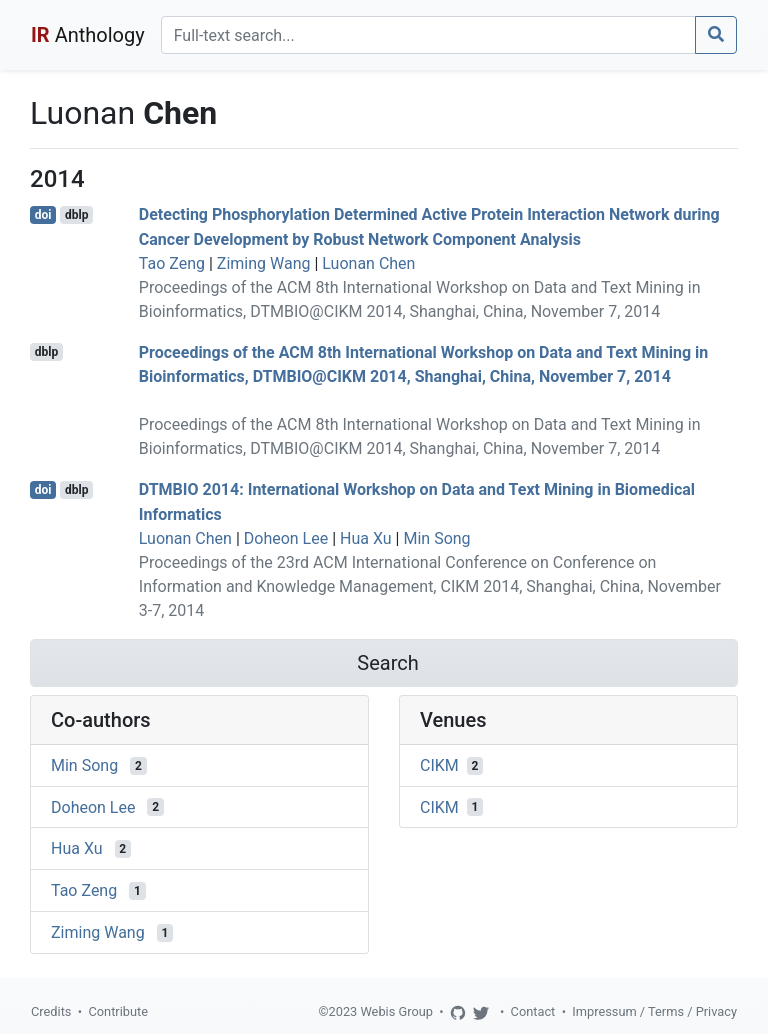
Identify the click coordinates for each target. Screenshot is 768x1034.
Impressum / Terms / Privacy (654, 1011)
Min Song (436, 538)
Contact (533, 1011)
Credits (51, 1011)
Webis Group (396, 1011)
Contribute (118, 1011)
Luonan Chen (368, 263)
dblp (76, 215)
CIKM (439, 765)
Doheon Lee (286, 538)
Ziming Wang (264, 263)
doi (43, 215)
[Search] (428, 35)
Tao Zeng (172, 263)
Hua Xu (366, 538)
